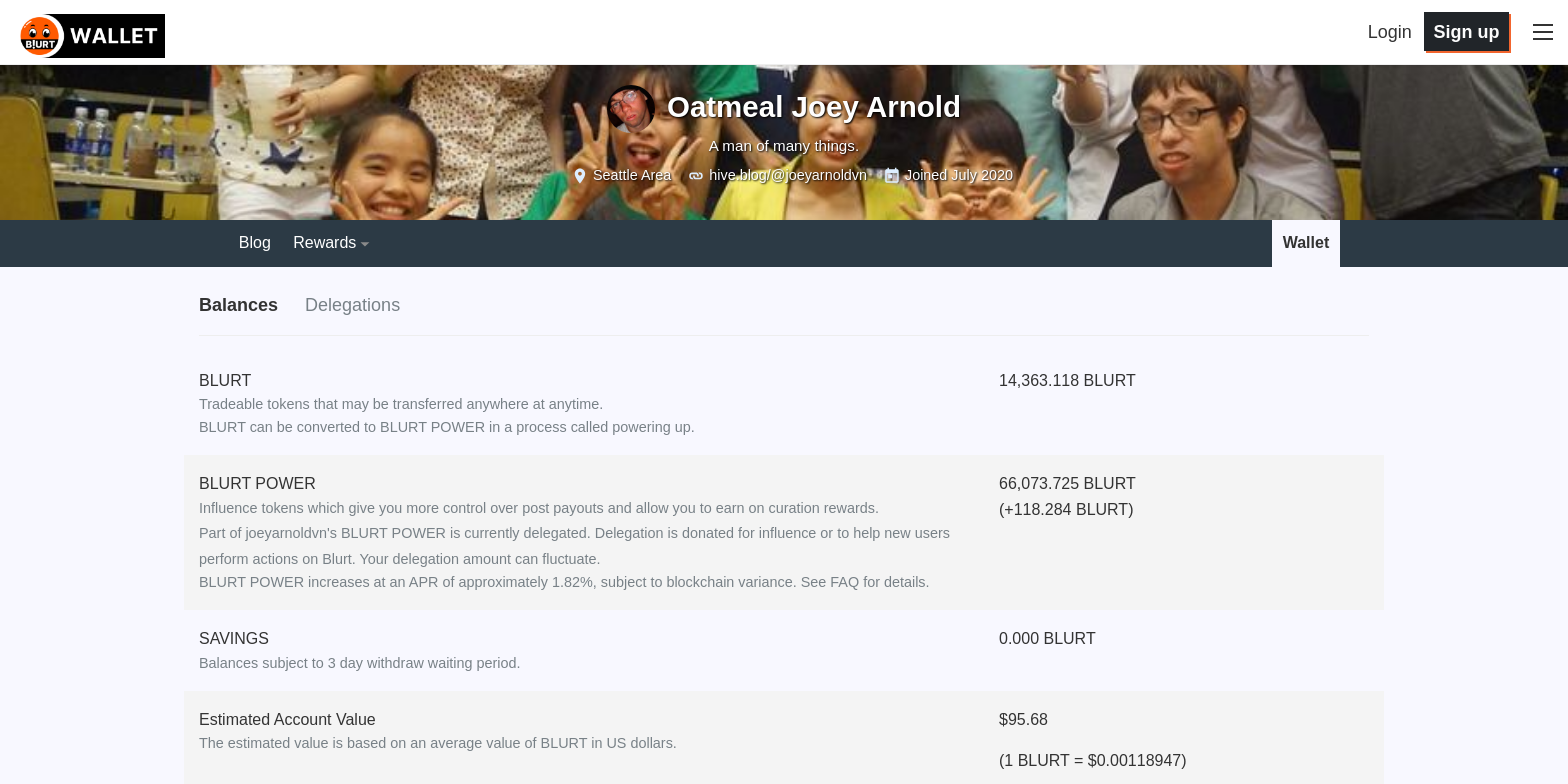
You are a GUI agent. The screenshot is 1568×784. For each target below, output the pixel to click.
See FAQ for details (863, 582)
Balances (238, 305)
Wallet (1306, 242)
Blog (255, 242)
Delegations (352, 305)
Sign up (1466, 32)
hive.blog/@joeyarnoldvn (788, 175)
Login (1390, 32)
